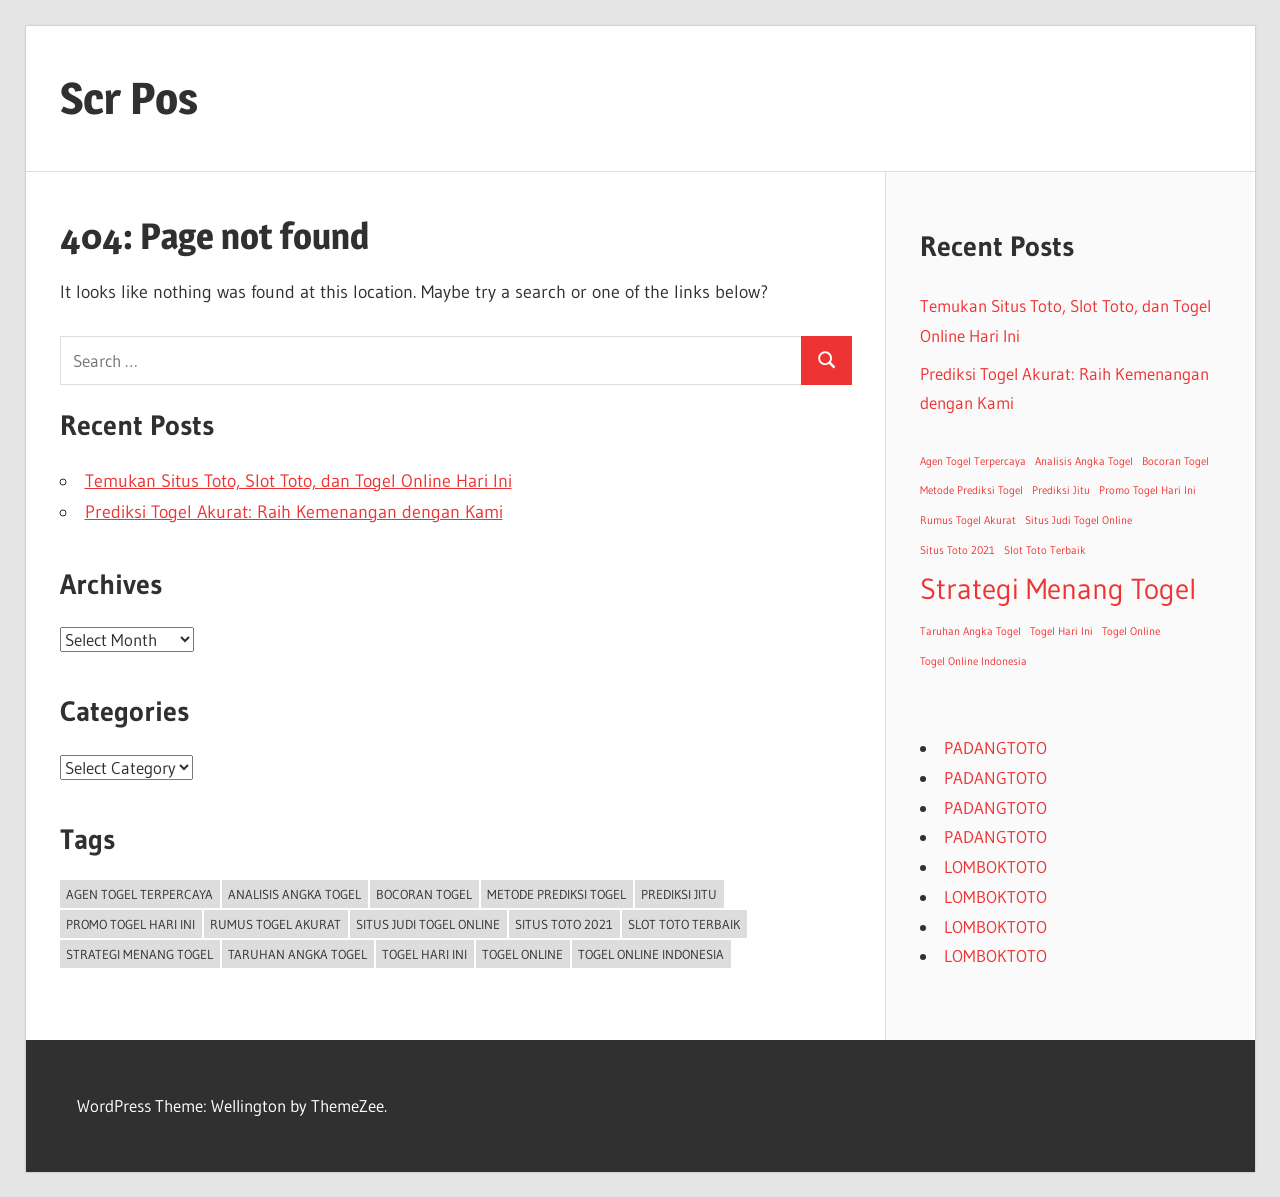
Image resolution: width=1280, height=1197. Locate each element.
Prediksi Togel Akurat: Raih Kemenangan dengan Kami (294, 512)
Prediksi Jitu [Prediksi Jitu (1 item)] (679, 894)
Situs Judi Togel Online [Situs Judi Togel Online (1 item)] (428, 924)
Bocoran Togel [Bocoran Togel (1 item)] (424, 894)
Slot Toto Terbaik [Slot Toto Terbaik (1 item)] (684, 924)
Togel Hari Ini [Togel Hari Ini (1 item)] (424, 954)
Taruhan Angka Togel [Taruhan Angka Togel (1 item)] (297, 954)
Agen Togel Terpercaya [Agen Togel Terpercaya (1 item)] (139, 894)
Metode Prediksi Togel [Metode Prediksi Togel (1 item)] (556, 894)
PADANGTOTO (995, 747)
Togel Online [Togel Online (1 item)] (522, 954)
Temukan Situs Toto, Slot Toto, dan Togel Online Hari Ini (298, 481)
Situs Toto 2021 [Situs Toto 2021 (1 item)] (564, 924)
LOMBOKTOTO (995, 866)
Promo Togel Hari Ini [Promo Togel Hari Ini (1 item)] (130, 924)
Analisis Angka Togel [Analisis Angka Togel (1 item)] (294, 894)
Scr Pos (129, 98)
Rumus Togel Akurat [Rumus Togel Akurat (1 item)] (275, 924)
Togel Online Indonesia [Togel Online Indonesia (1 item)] (651, 954)
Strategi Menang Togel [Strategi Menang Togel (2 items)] (139, 954)
